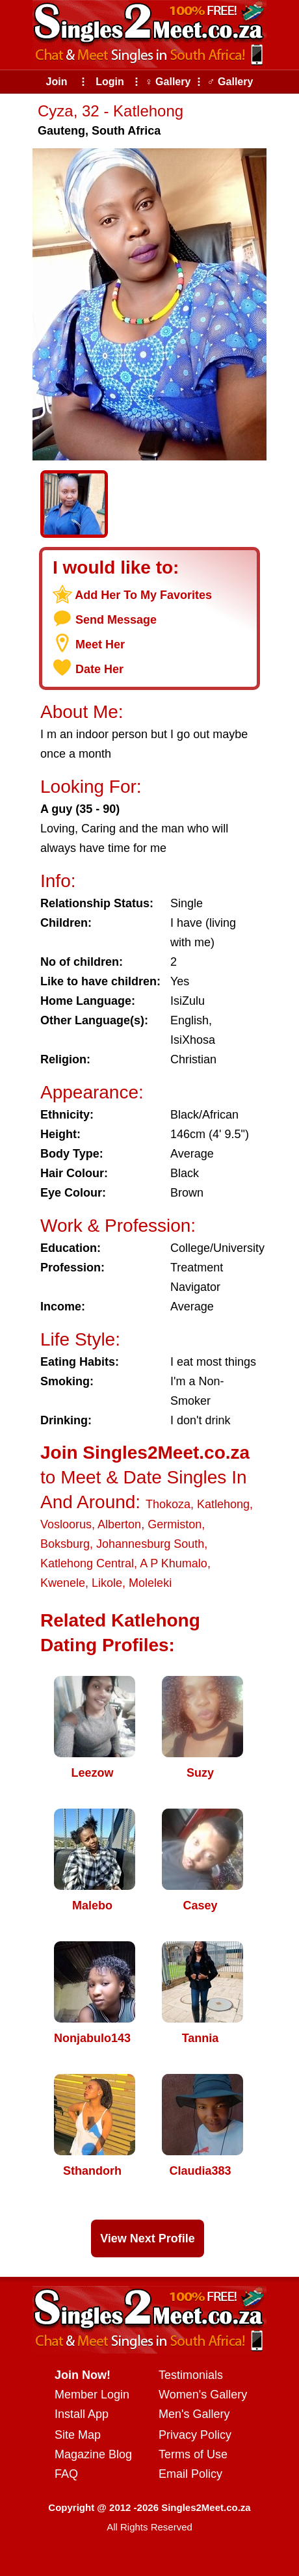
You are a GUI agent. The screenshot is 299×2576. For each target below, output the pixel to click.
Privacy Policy (195, 2434)
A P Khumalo (173, 1563)
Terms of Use (193, 2454)
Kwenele (62, 1582)
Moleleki (150, 1582)
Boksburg (65, 1543)
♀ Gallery (168, 81)
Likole (107, 1582)
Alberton (119, 1524)
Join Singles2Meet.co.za (145, 1452)
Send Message (116, 619)
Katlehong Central (87, 1563)
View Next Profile (147, 2238)
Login (110, 81)
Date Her (99, 669)
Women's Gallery (203, 2394)
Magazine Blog (93, 2454)
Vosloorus (66, 1524)
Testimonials (191, 2375)
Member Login (92, 2394)
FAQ (66, 2473)
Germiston (175, 1524)
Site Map (78, 2434)
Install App (82, 2414)
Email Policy (190, 2473)
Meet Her (100, 644)
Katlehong (223, 1504)
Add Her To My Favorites (143, 595)
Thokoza (168, 1504)
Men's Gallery (194, 2414)
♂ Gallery (230, 81)
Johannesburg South (150, 1543)
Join (57, 81)
